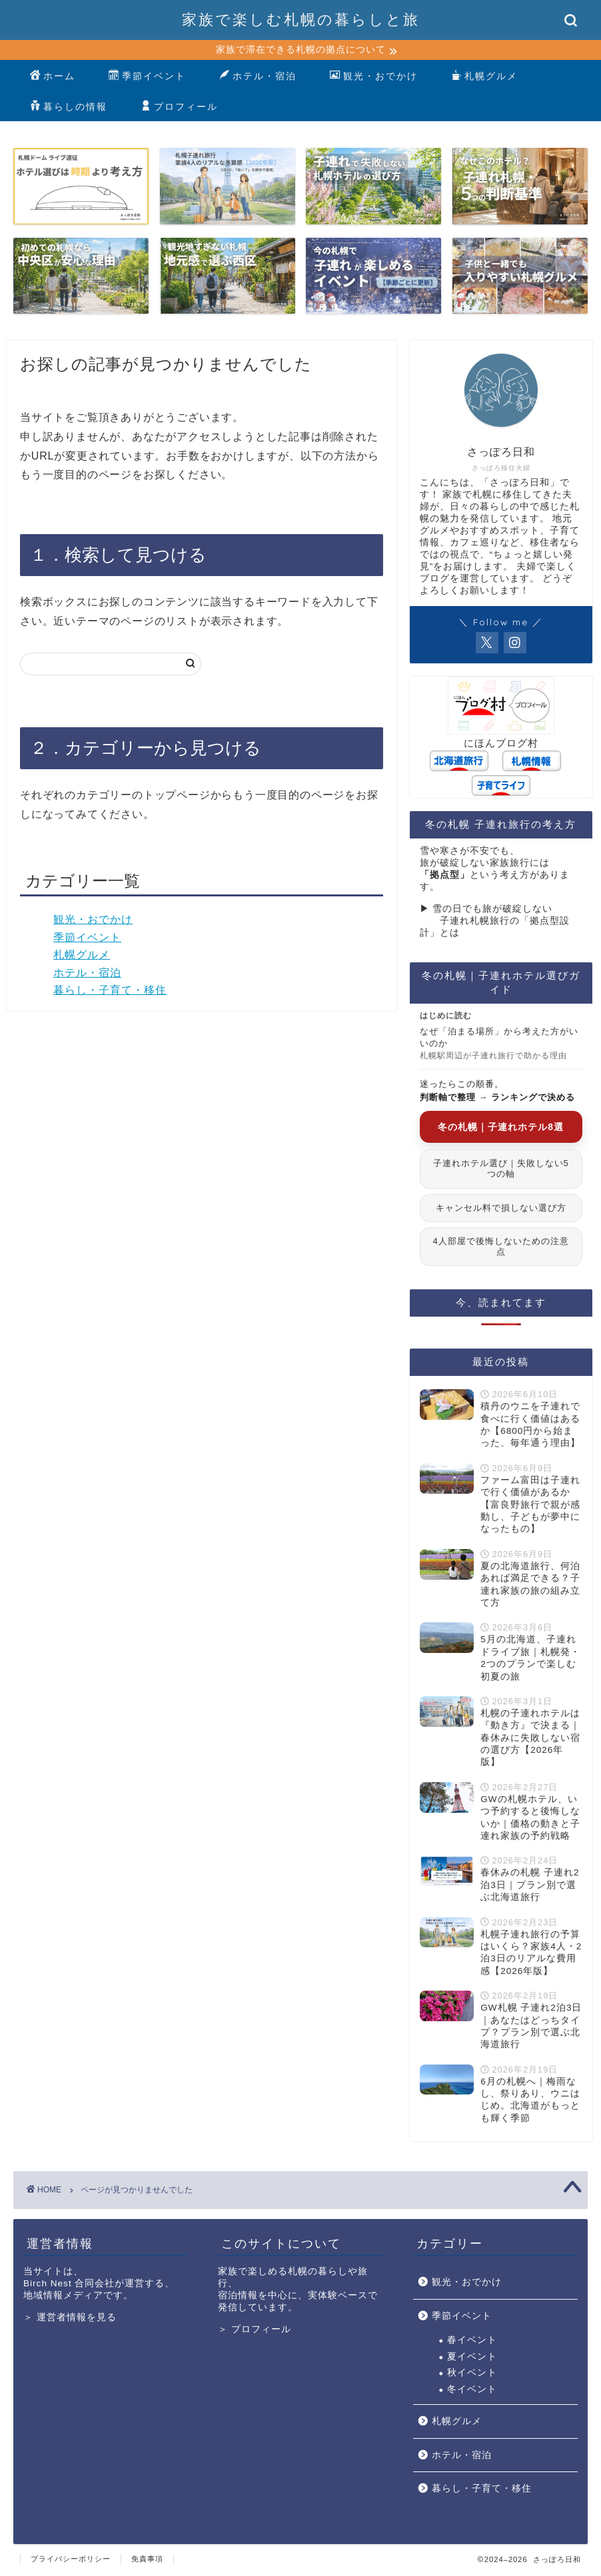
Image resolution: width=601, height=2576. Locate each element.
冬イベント (472, 2391)
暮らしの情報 (68, 109)
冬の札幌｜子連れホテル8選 (501, 1128)
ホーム (52, 78)
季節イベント (147, 78)
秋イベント (472, 2375)
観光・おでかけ (374, 78)
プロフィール (179, 109)
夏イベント (472, 2358)
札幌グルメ (484, 78)
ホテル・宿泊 (258, 78)
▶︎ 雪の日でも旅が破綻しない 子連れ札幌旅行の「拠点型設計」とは (495, 923)
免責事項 (147, 2560)
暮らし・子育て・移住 (110, 992)
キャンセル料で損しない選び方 (501, 1209)
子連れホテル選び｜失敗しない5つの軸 (501, 1170)
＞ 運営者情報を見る (70, 2319)
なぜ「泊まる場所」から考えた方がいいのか (499, 1045)
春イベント (472, 2342)
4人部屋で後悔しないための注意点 (501, 1247)
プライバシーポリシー (71, 2560)
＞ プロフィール (254, 2331)
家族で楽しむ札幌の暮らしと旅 (301, 19)
